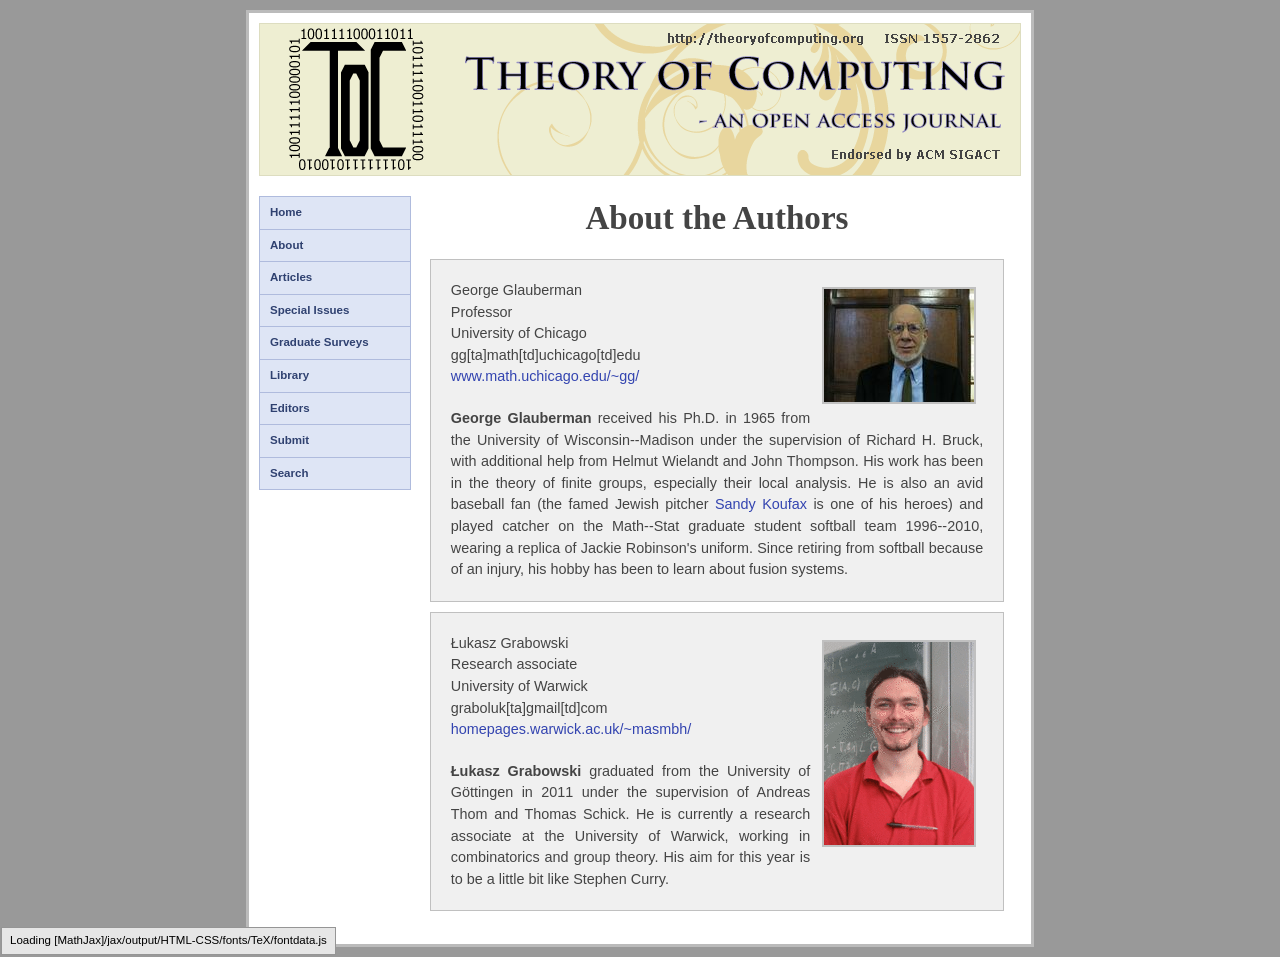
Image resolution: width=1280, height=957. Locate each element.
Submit (289, 440)
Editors (290, 408)
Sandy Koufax (761, 504)
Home (286, 212)
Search (289, 473)
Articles (291, 277)
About (286, 245)
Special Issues (309, 310)
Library (289, 375)
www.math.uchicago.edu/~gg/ (545, 376)
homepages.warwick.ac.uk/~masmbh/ (571, 729)
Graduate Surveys (319, 342)
